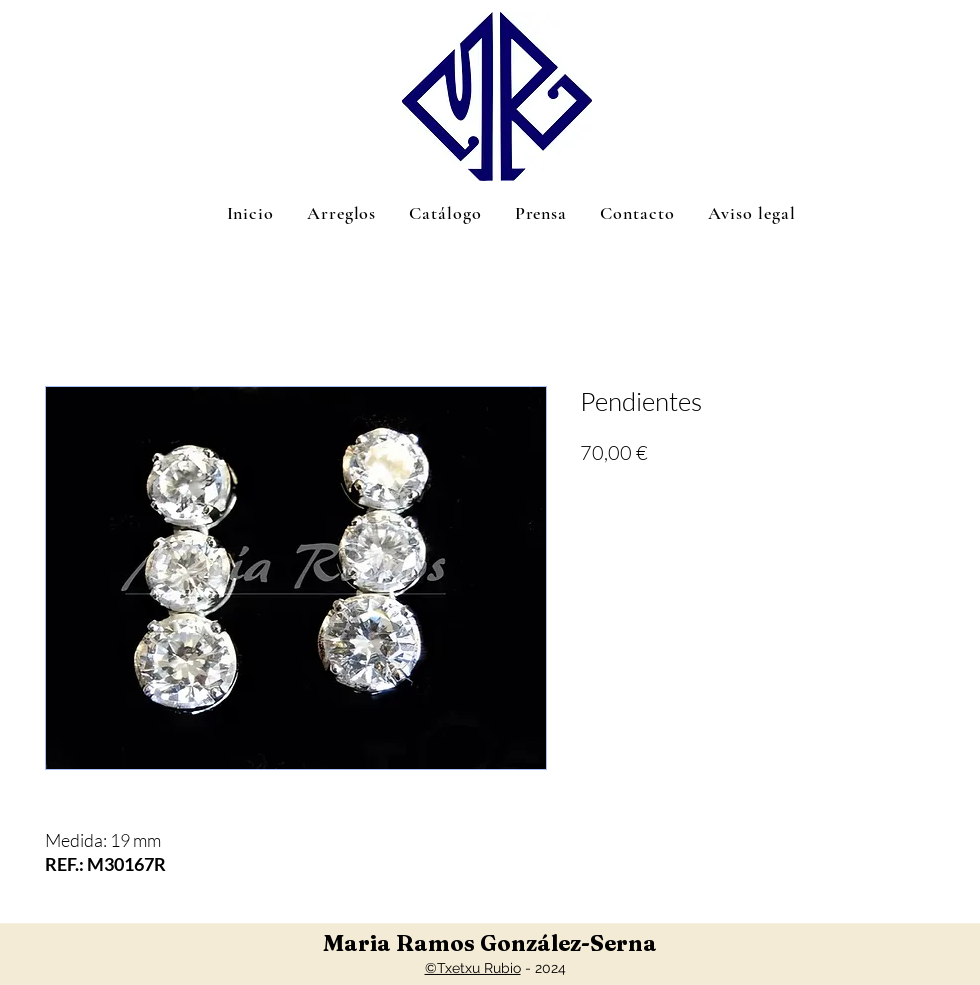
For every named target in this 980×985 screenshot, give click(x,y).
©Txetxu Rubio (473, 968)
